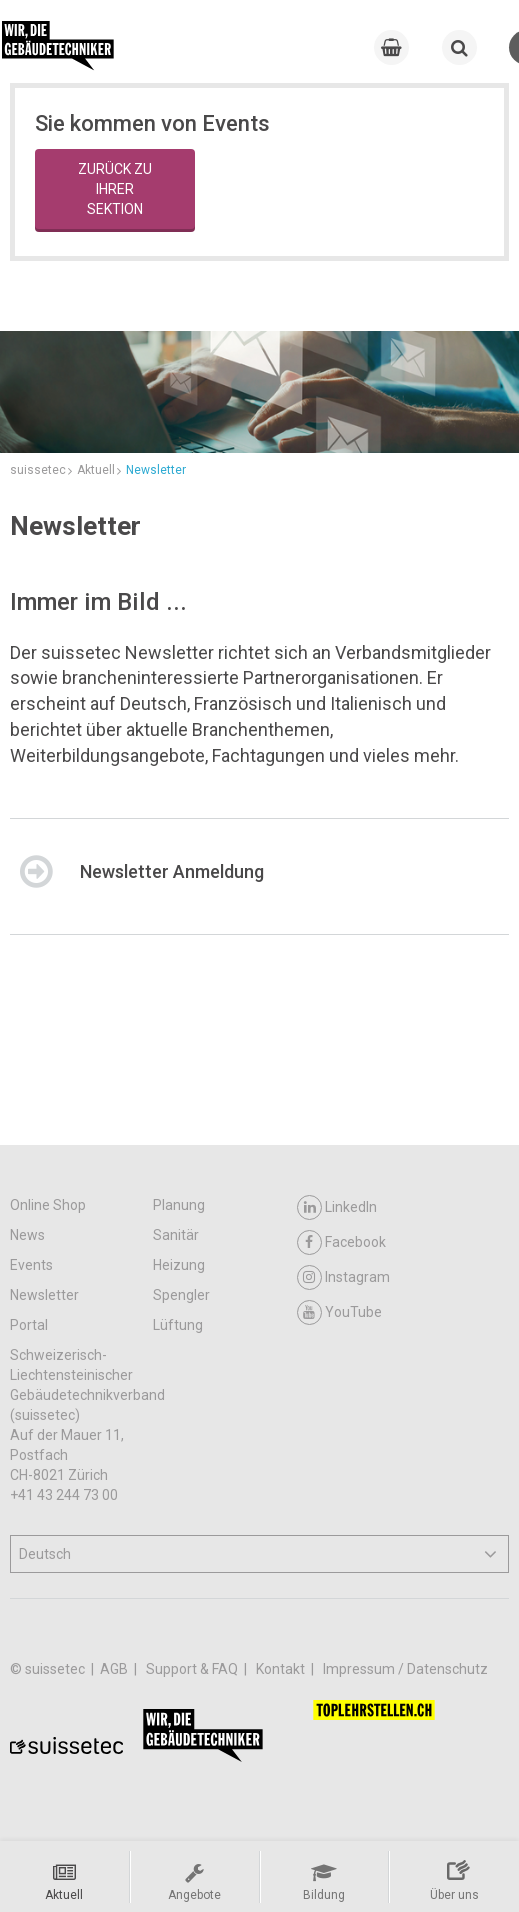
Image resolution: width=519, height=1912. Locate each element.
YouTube (339, 1312)
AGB (115, 1669)
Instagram (343, 1277)
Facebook (341, 1242)
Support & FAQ (193, 1669)
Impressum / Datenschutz (405, 1669)
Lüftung (178, 1325)
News (27, 1235)
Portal (29, 1325)
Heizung (179, 1265)
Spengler (181, 1295)
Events (31, 1265)
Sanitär (176, 1235)
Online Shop (48, 1205)
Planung (179, 1205)
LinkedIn (337, 1207)
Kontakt (282, 1669)
